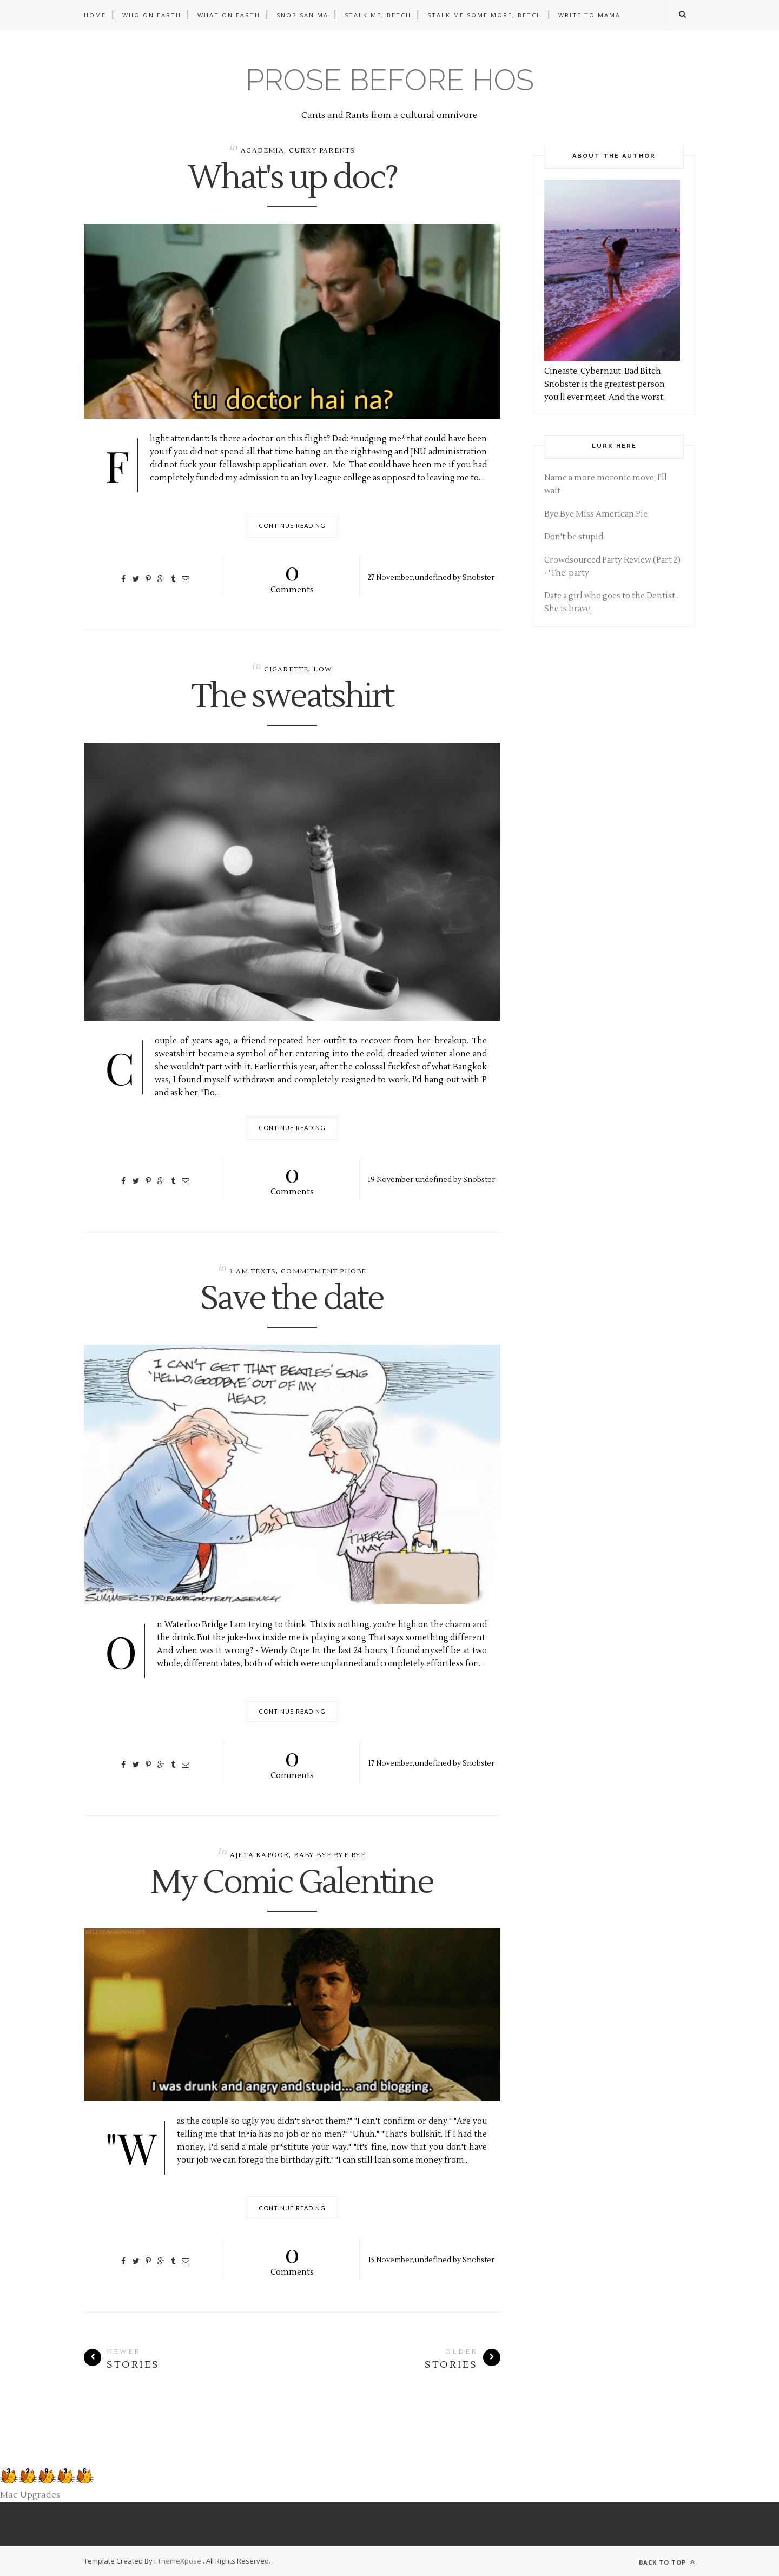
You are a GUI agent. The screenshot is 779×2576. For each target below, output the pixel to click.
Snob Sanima (302, 15)
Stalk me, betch (378, 15)
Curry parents (322, 151)
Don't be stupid (573, 537)
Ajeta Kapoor (259, 1855)
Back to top (667, 2562)
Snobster (478, 577)
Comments (292, 576)
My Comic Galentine (292, 1883)
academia (262, 151)
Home (95, 15)
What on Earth (228, 15)
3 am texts (252, 1271)
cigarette (286, 669)
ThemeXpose (179, 2561)
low (322, 669)
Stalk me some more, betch (484, 15)
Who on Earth (151, 15)
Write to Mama (589, 15)
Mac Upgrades (30, 2494)
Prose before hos (390, 79)
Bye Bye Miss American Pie (596, 514)
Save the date (292, 1299)
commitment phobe (323, 1271)
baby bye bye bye (330, 1855)
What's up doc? (292, 178)
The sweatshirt (292, 697)
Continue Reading (292, 525)
